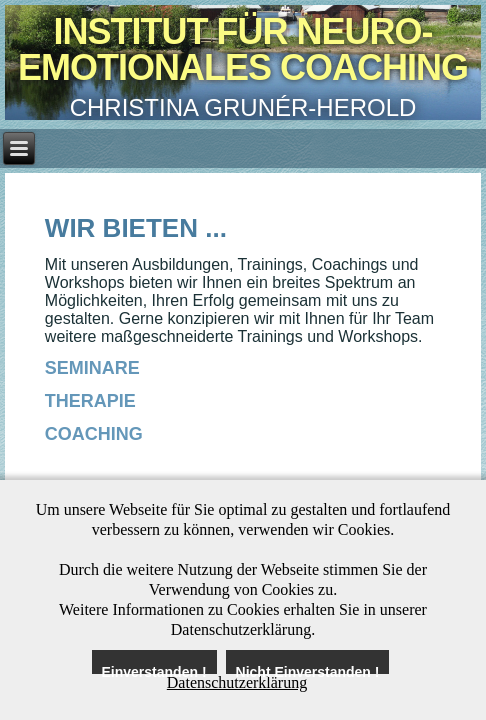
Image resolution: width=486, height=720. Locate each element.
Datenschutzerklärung (237, 682)
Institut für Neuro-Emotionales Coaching (243, 49)
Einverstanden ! (154, 669)
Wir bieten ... (136, 228)
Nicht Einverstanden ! (308, 669)
